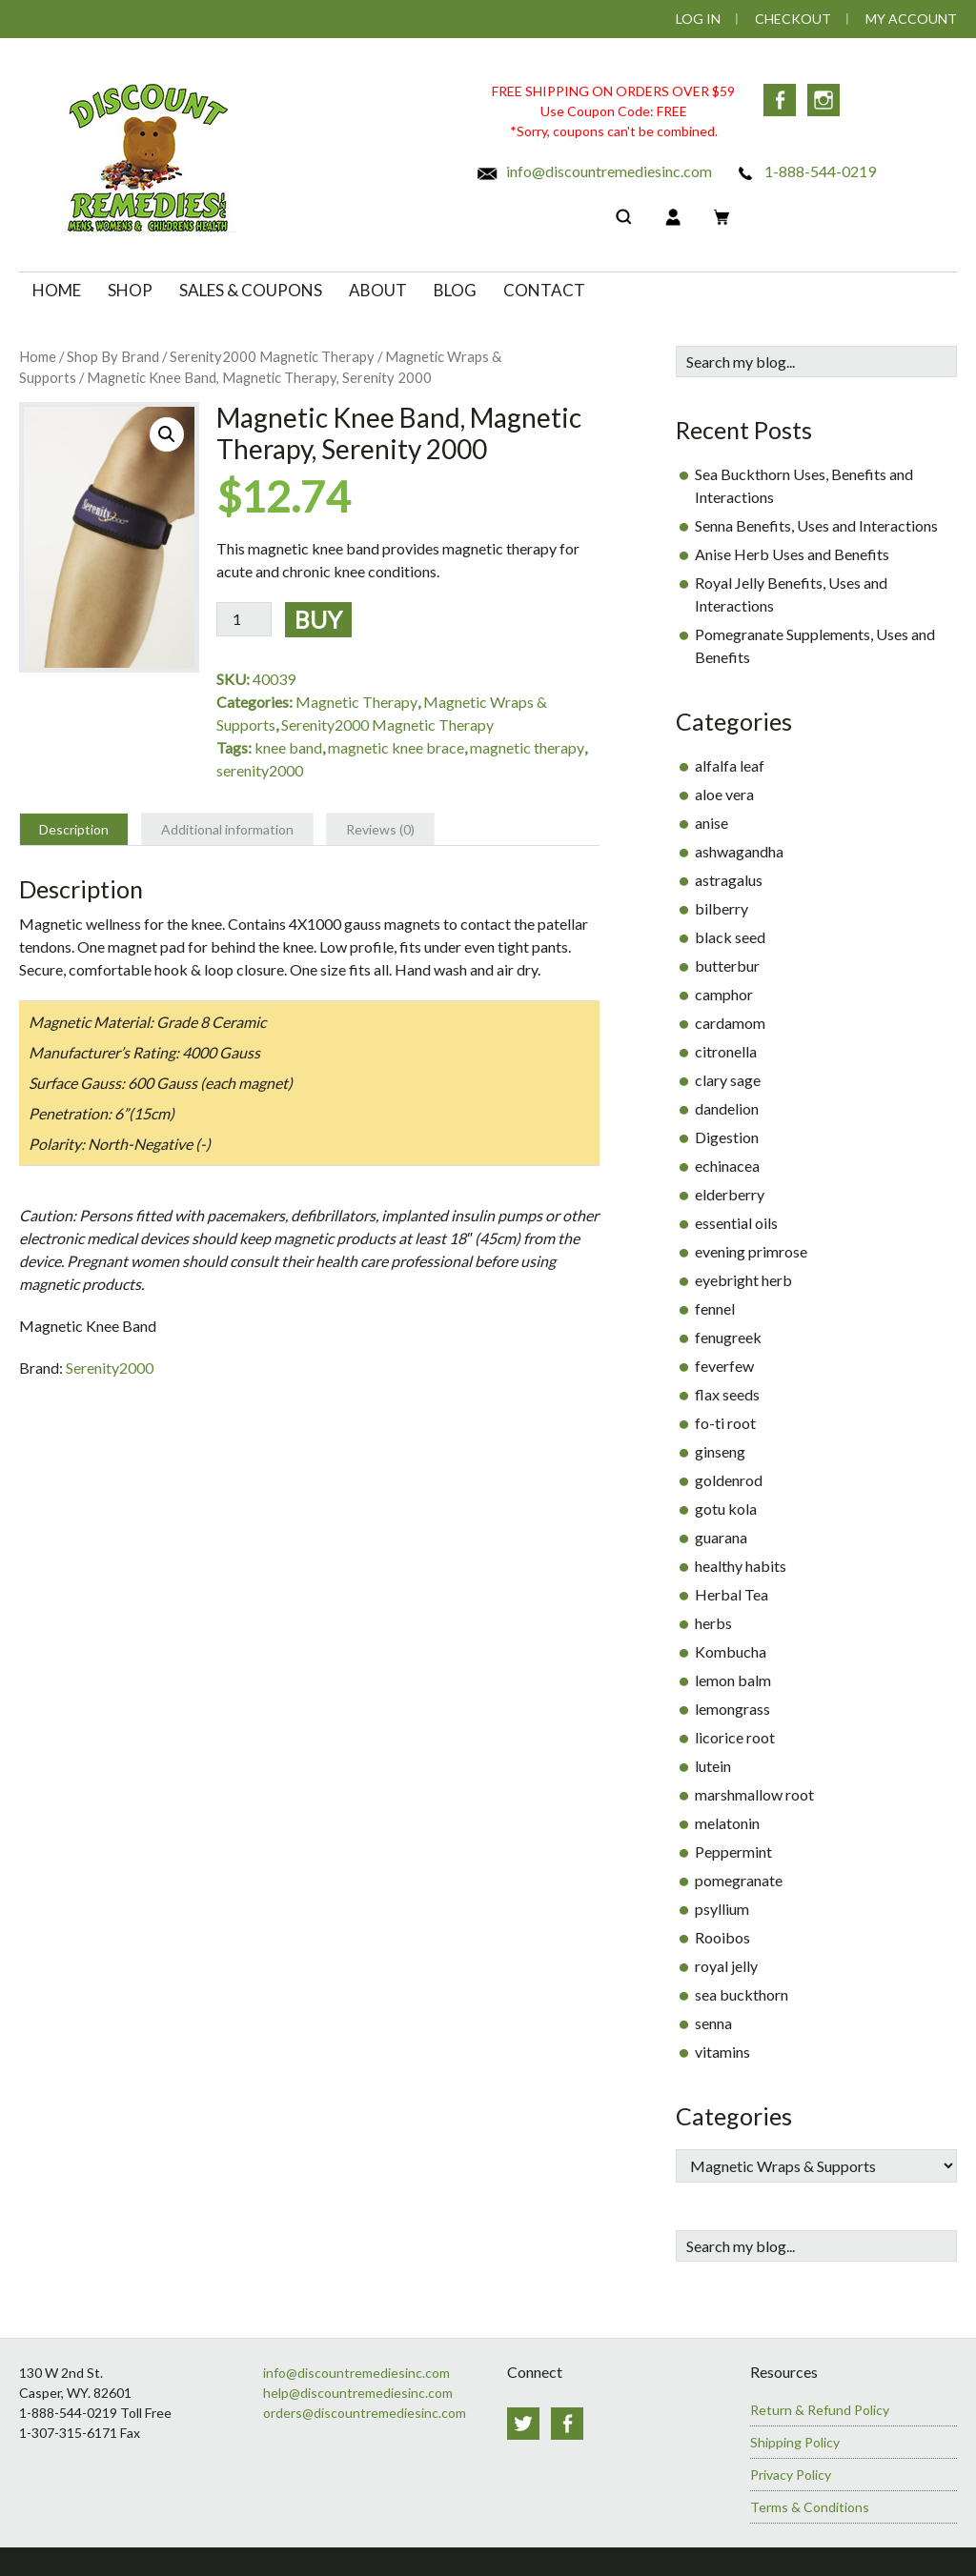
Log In (698, 18)
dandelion (727, 1108)
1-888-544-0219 (805, 171)
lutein (713, 1766)
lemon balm (733, 1680)
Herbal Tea (731, 1594)
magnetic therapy (527, 747)
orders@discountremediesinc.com (364, 2413)
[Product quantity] (244, 619)
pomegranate (739, 1880)
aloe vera (724, 794)
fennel (715, 1308)
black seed (730, 937)
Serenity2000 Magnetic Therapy (272, 356)
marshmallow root (754, 1794)
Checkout (793, 18)
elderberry (729, 1194)
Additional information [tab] (227, 829)
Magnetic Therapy (356, 702)
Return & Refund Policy (819, 2410)
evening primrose (751, 1251)
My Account (911, 18)
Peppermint (733, 1851)
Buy (318, 619)
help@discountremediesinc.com (358, 2393)
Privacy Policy (790, 2474)
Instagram (823, 100)
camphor (724, 994)
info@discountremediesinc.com (594, 171)
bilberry (721, 908)
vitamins (722, 2052)
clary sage (728, 1080)
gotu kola (726, 1508)
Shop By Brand (113, 356)
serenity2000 (259, 770)
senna (713, 2023)
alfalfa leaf (729, 765)
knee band (288, 747)
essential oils (736, 1223)
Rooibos (722, 1937)
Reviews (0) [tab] (380, 829)
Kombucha (730, 1651)
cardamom (730, 1023)
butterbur (727, 965)
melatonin (727, 1823)
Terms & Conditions (809, 2507)
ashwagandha (739, 851)
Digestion (727, 1137)
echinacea (727, 1166)
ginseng (720, 1451)
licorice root (735, 1737)
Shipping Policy (795, 2442)
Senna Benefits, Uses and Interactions (816, 525)
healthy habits (740, 1566)
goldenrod (728, 1480)
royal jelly (726, 1966)
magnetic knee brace (396, 747)
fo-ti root (725, 1423)
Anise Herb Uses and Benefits (792, 554)
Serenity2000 (109, 1367)
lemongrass (732, 1709)
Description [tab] (74, 829)
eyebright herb (743, 1280)
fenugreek (728, 1337)
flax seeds (727, 1394)
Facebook (779, 100)
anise (711, 823)
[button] (167, 434)
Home (37, 356)
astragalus (728, 880)
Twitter (523, 2423)
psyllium (722, 1909)
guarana (721, 1537)
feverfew (724, 1366)
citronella (726, 1051)
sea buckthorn (741, 1994)
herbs (713, 1623)
